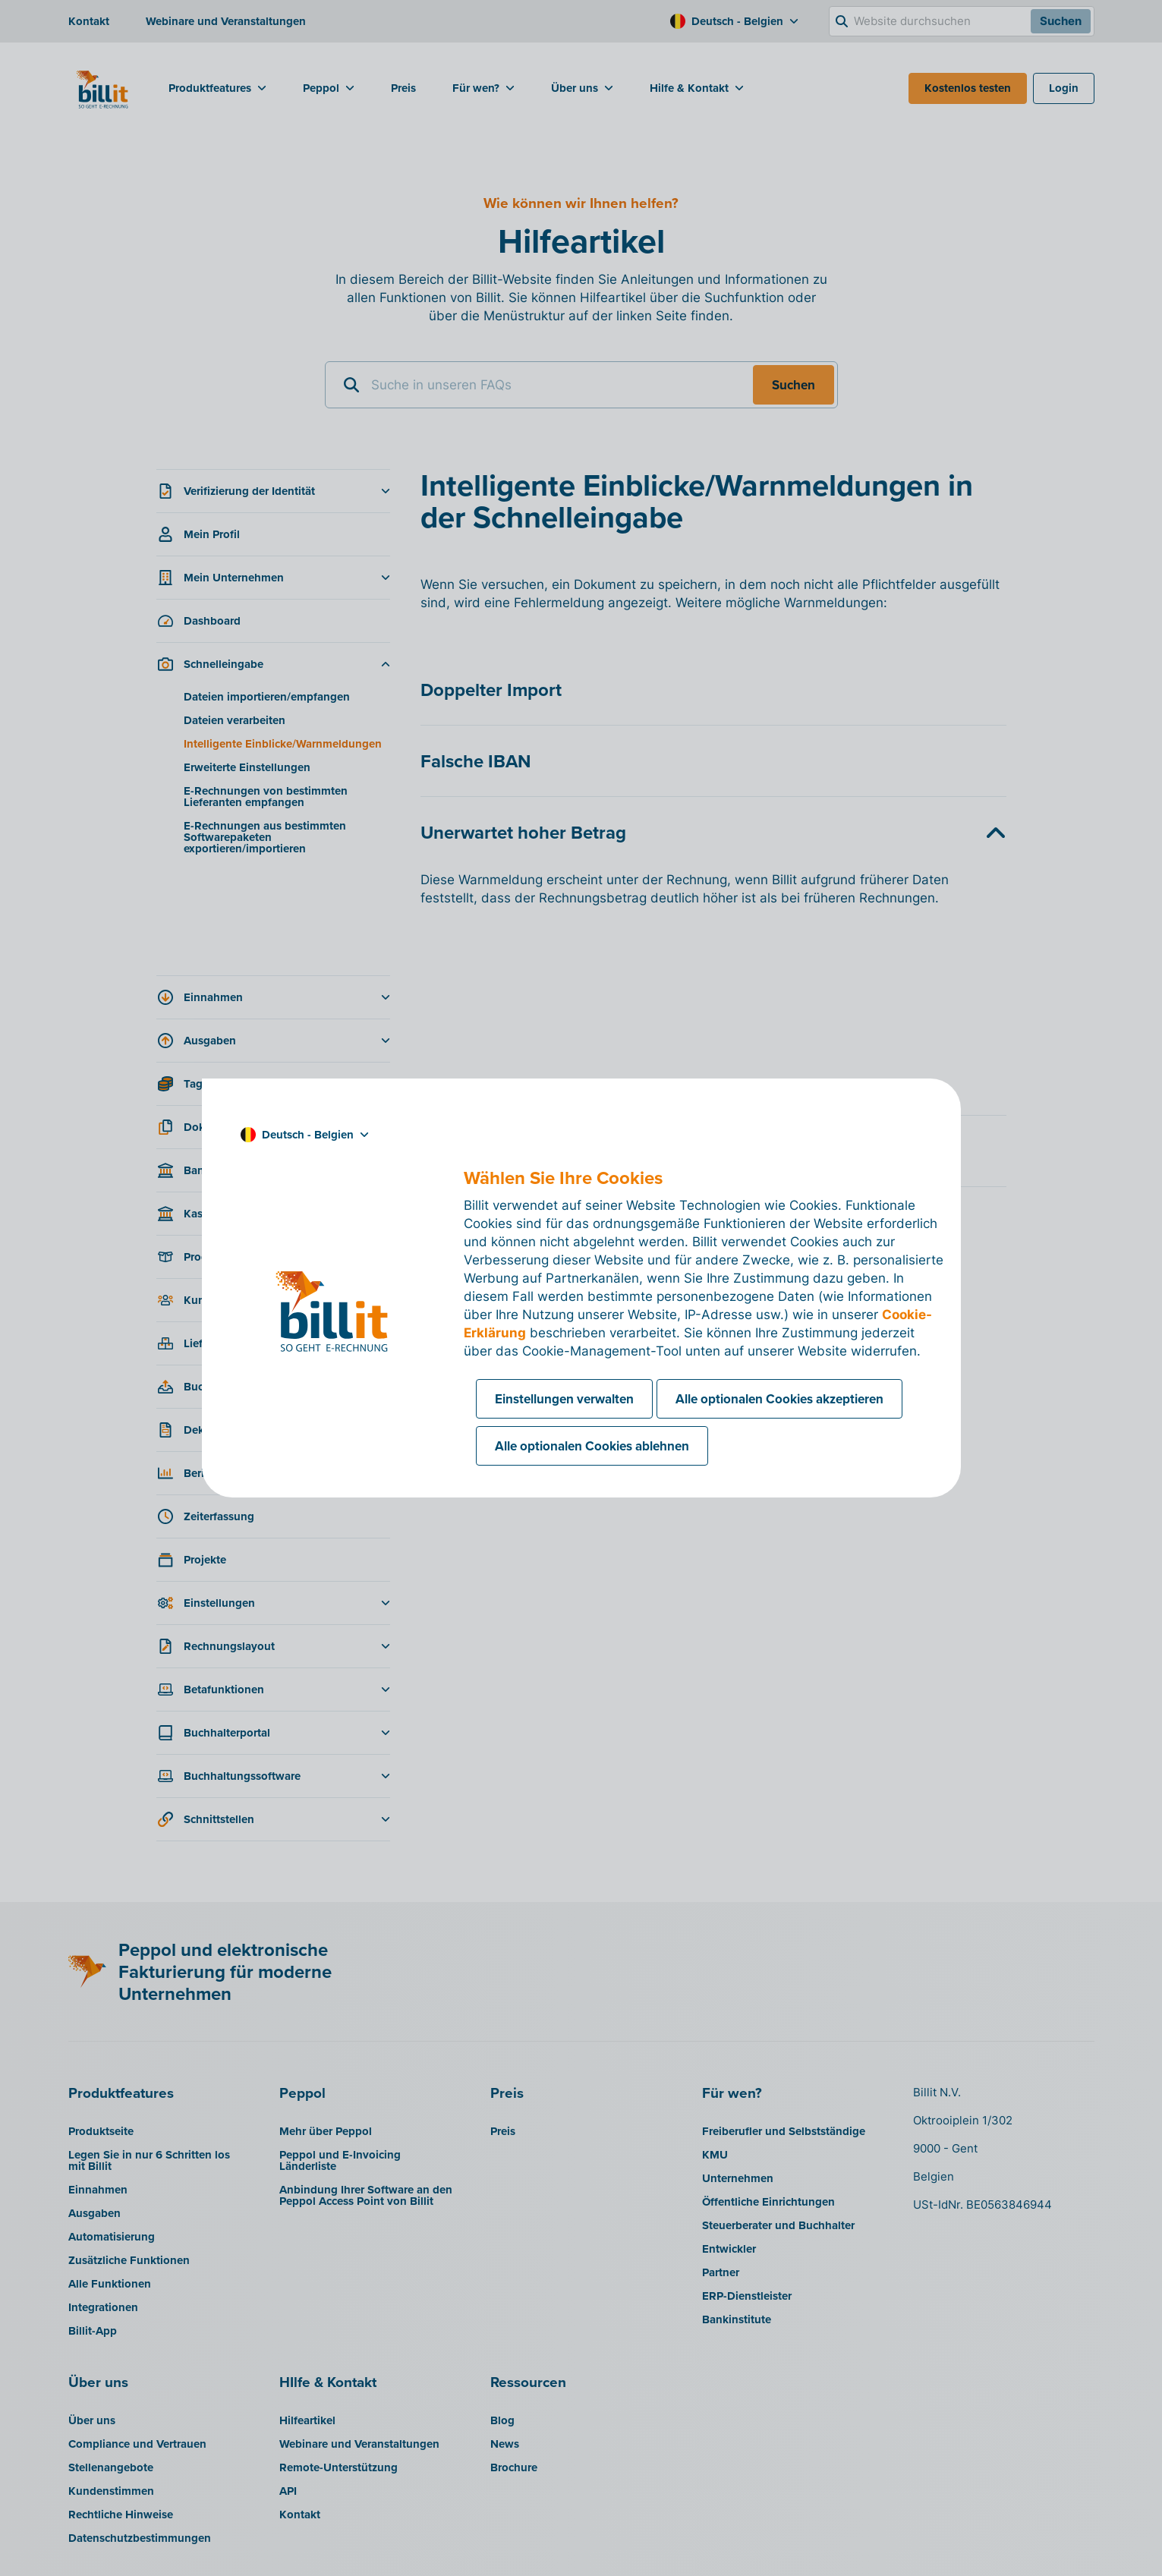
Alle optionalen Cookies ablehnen (592, 1446)
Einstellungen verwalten (564, 1399)
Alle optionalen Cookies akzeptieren (779, 1399)
